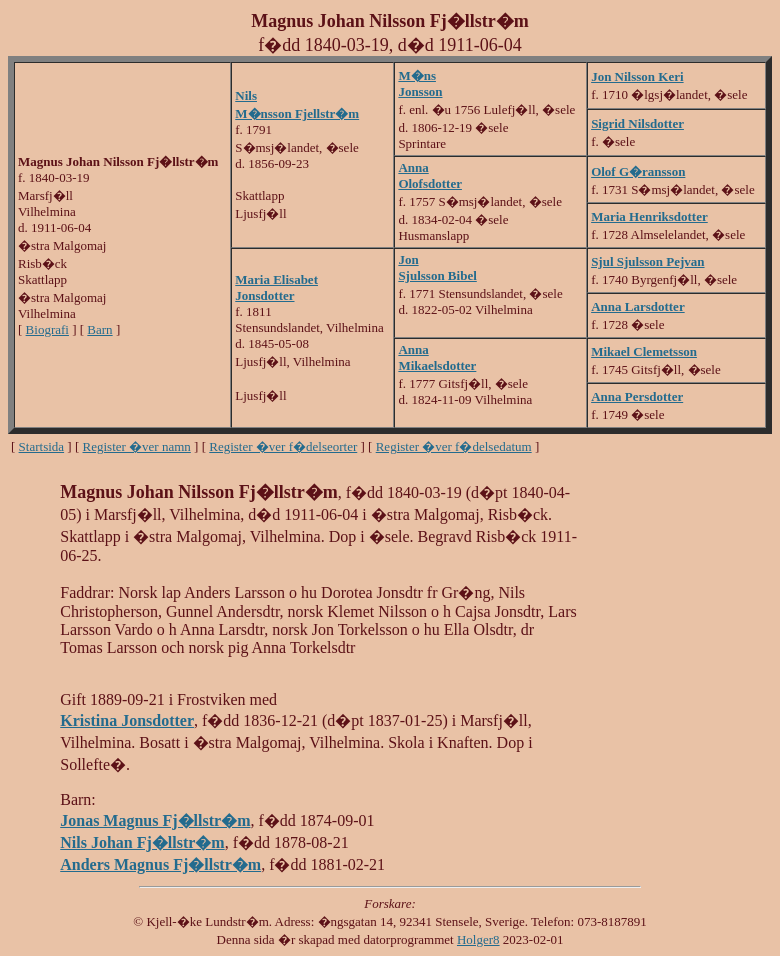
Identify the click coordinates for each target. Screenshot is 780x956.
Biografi (47, 329)
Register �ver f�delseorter (283, 446)
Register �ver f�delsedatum (454, 446)
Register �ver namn (137, 446)
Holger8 (478, 939)
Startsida (42, 446)
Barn (99, 329)
